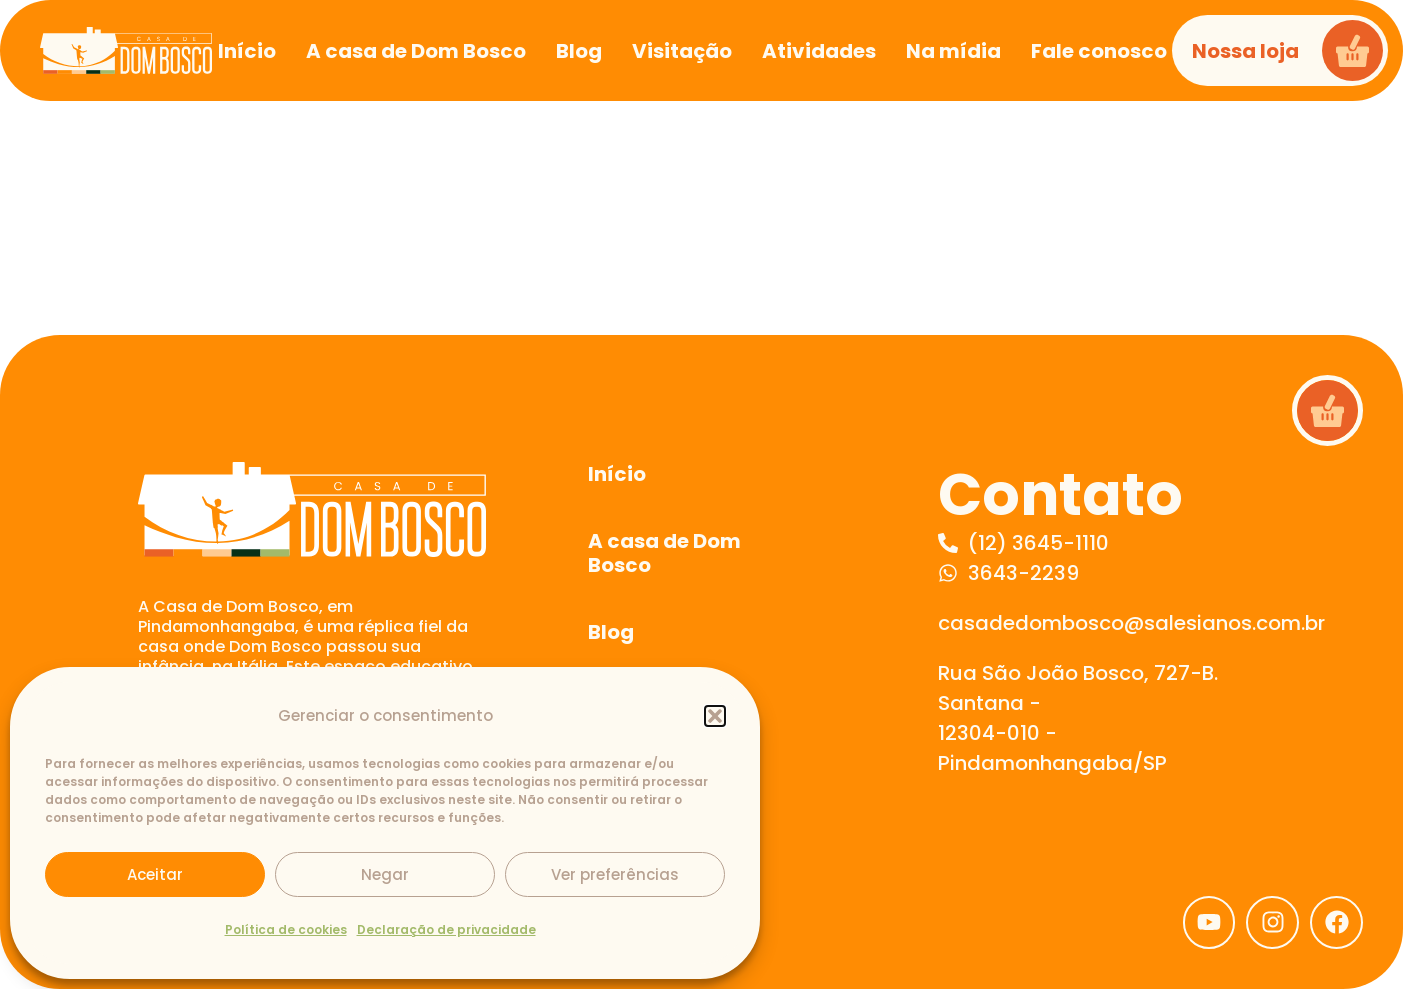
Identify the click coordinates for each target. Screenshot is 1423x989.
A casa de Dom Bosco (664, 553)
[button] (715, 716)
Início (617, 474)
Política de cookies (286, 929)
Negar (385, 874)
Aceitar (155, 874)
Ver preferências (615, 874)
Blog (611, 632)
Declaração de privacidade (446, 929)
